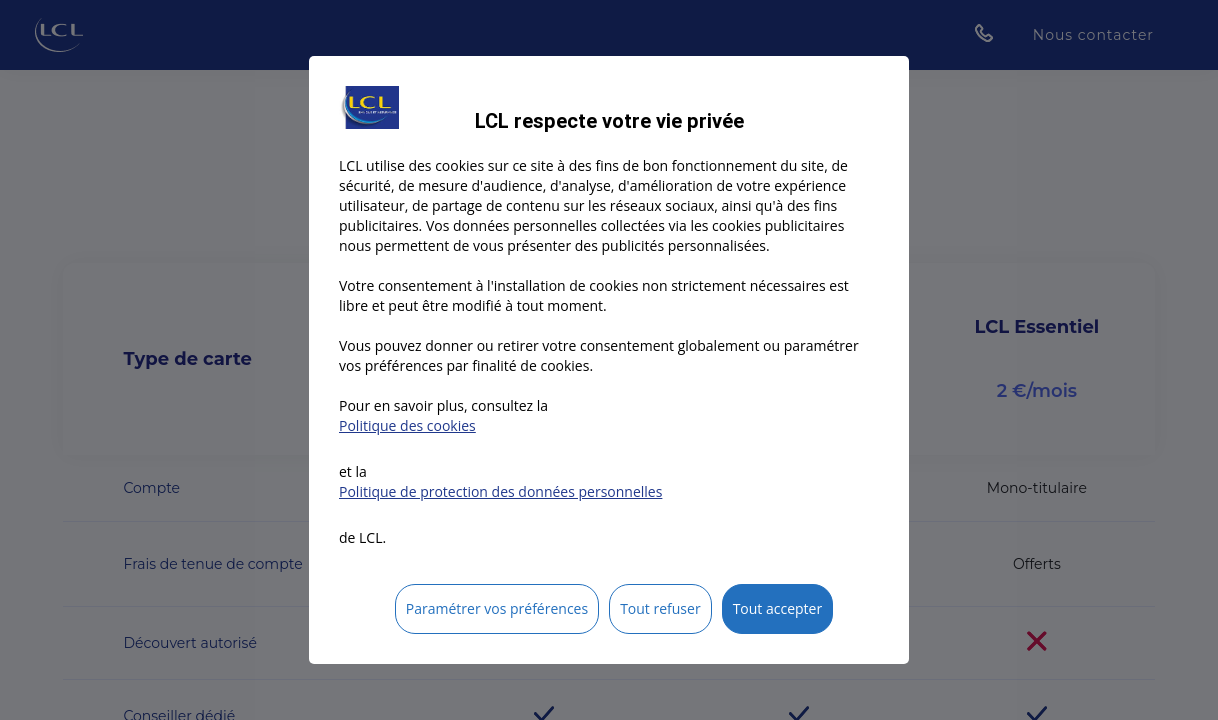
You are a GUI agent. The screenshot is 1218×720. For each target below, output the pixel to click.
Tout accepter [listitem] (778, 608)
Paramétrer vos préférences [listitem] (497, 608)
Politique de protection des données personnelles (500, 491)
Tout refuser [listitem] (660, 608)
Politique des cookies (407, 425)
